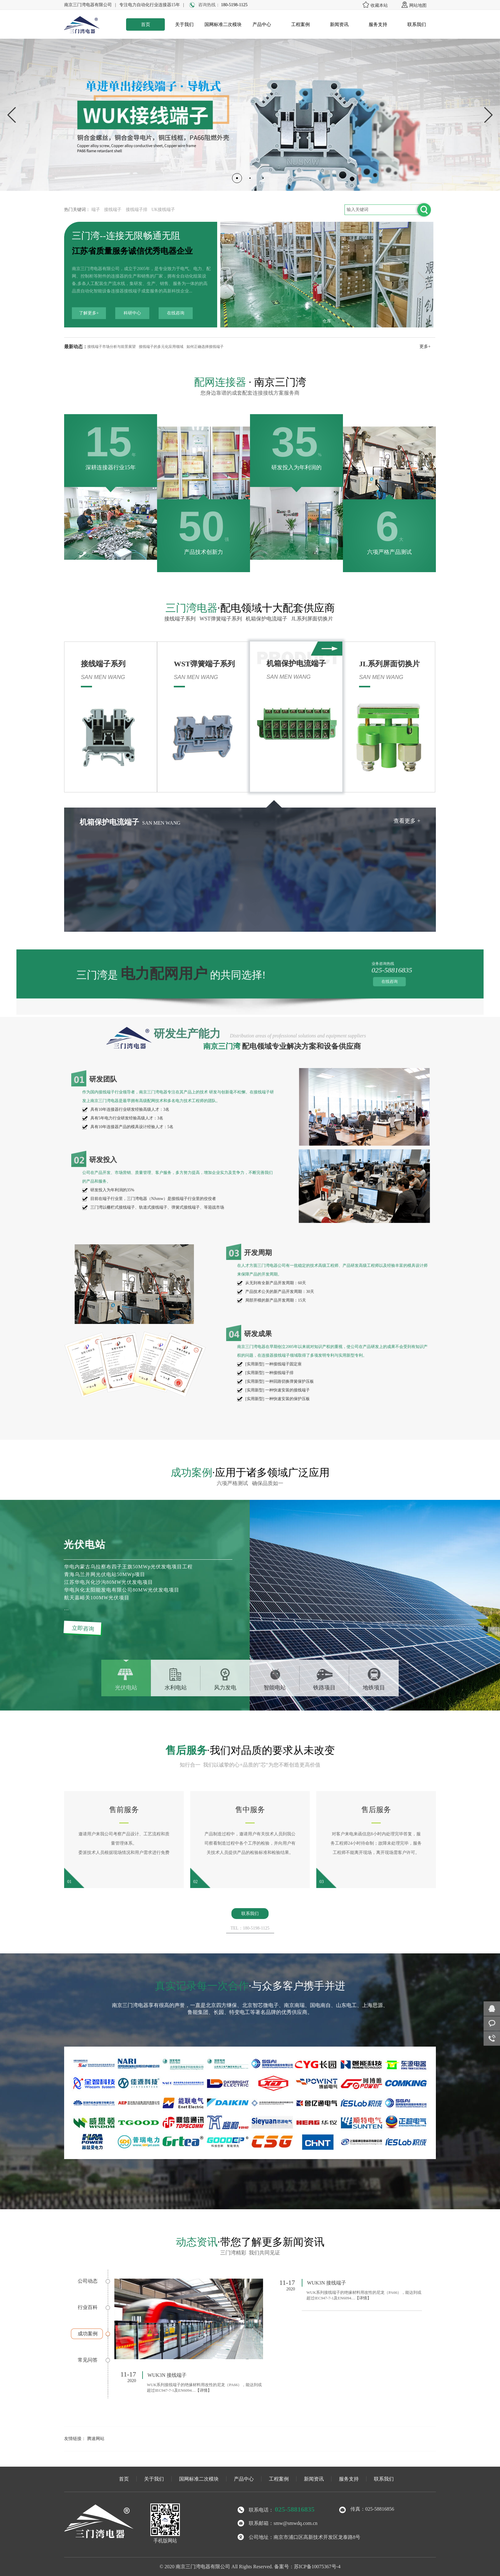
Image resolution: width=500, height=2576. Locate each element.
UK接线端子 (163, 209)
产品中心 (261, 24)
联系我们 (416, 24)
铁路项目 (324, 1687)
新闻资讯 (339, 24)
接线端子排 (136, 209)
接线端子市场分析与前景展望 (111, 346)
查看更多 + (63, 821)
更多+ (425, 346)
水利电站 (175, 1687)
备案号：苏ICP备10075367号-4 (307, 2566)
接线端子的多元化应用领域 (161, 346)
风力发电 (225, 1687)
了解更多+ (89, 313)
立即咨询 (83, 1628)
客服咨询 (492, 2023)
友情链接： (75, 2438)
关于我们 (184, 24)
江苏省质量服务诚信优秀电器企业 (132, 251)
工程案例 (300, 24)
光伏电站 (126, 1687)
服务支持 (378, 24)
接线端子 (112, 209)
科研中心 (132, 313)
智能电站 (275, 1687)
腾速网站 (95, 2438)
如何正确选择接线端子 (205, 346)
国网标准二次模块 (223, 24)
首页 (145, 24)
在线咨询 (175, 313)
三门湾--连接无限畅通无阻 (126, 235)
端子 (95, 209)
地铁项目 (374, 1687)
